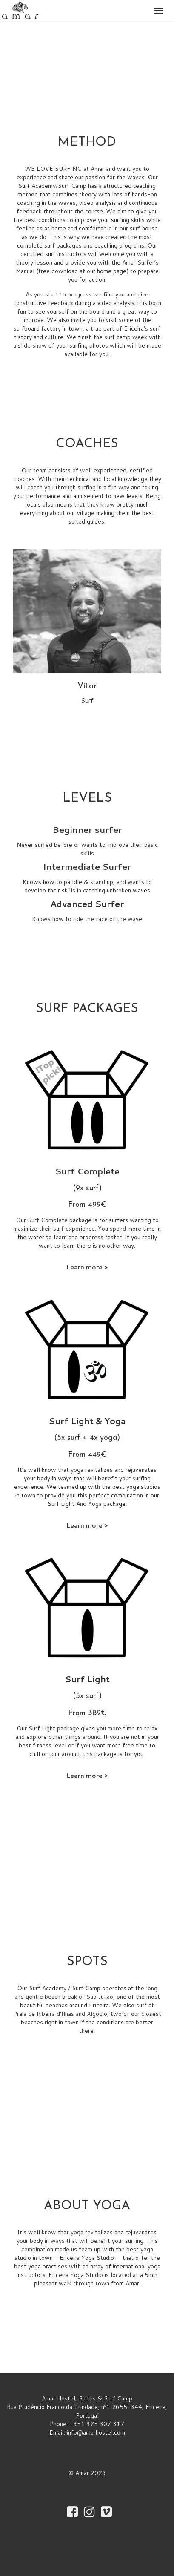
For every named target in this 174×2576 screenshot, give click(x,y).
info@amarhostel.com (96, 2432)
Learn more (84, 1267)
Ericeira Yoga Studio (87, 2258)
